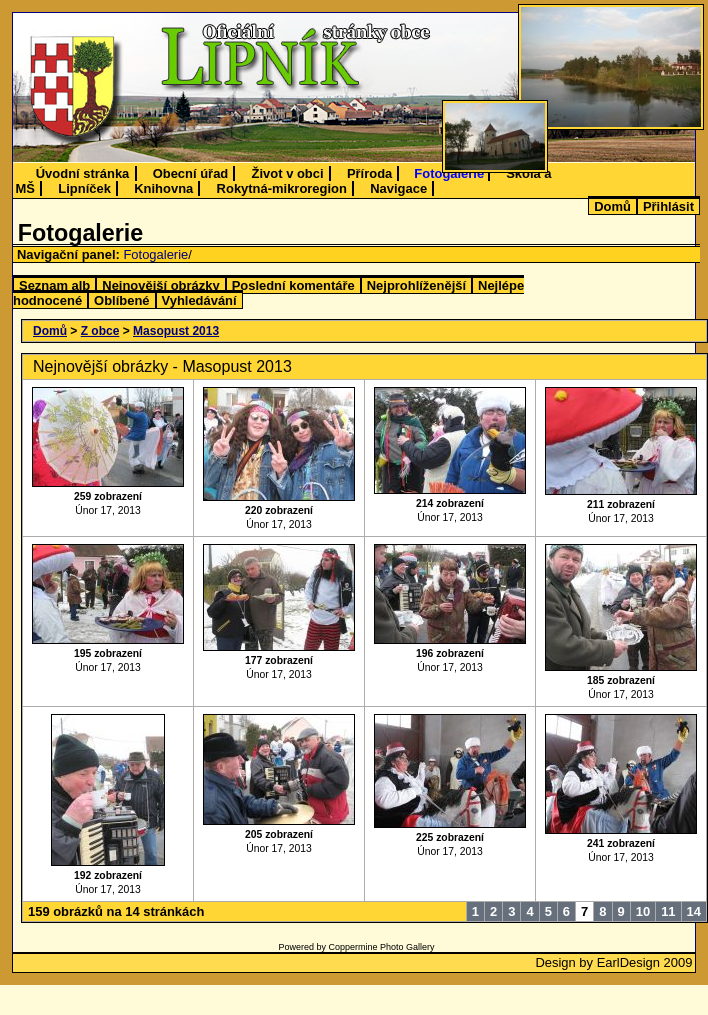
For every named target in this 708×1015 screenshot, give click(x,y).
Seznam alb (54, 285)
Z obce (100, 331)
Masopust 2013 (176, 331)
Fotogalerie (449, 173)
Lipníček (84, 188)
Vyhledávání (199, 300)
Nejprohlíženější (416, 285)
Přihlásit (668, 206)
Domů (612, 206)
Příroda (369, 173)
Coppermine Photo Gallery (381, 947)
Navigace (398, 188)
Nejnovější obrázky (160, 285)
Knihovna (163, 188)
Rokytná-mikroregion (282, 188)
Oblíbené (121, 300)
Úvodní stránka (83, 173)
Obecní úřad (191, 173)
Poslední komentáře (293, 285)
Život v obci (288, 173)
